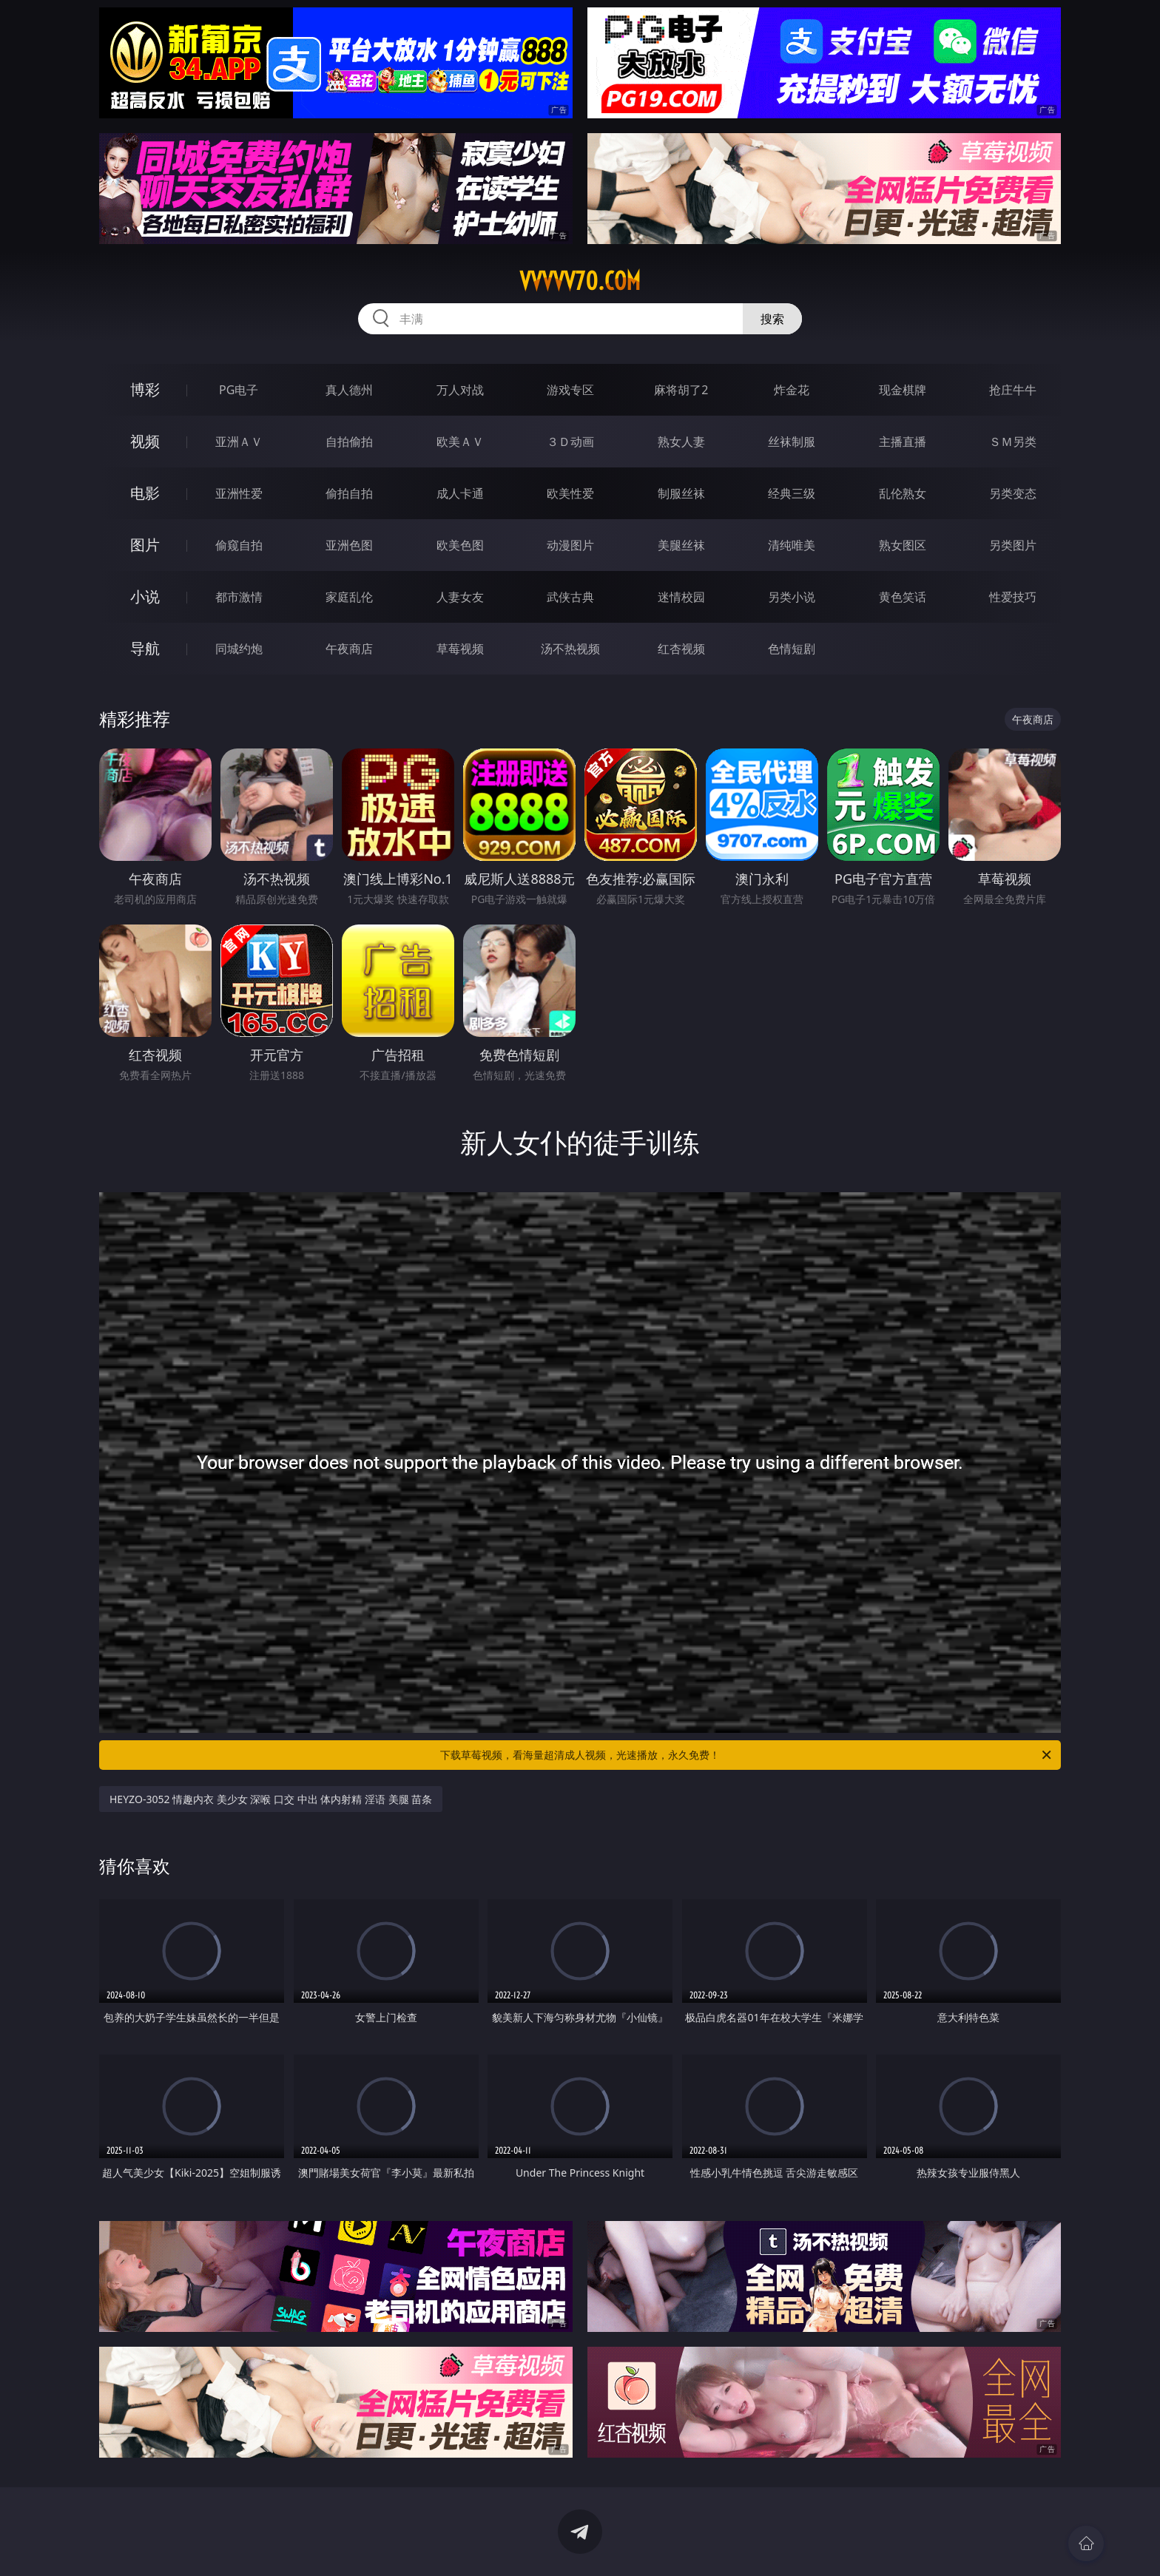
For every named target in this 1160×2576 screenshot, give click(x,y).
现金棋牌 (902, 390)
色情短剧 (791, 648)
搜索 (772, 319)
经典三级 (791, 493)
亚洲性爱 (239, 493)
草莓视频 (460, 648)
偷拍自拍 (349, 493)
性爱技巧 (1012, 597)
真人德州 (349, 390)
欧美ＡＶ (460, 441)
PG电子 (238, 390)
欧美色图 (460, 545)
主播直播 (902, 441)
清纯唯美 (791, 545)
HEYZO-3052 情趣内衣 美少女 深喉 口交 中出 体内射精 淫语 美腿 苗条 (270, 1799)
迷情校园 (681, 597)
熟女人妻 (681, 441)
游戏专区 (570, 390)
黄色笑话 (902, 597)
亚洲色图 (349, 545)
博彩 (145, 389)
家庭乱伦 (349, 597)
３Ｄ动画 (570, 441)
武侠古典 (570, 597)
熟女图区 (902, 545)
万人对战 (460, 390)
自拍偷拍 (349, 441)
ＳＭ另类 (1012, 441)
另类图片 (1012, 545)
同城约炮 (239, 648)
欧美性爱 (570, 493)
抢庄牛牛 (1012, 390)
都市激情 (239, 597)
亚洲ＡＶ (239, 441)
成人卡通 (460, 493)
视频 (145, 441)
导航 (145, 648)
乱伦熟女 (902, 493)
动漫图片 (570, 545)
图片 (145, 545)
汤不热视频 (570, 648)
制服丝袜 (681, 493)
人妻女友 (460, 597)
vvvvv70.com (580, 281)
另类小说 (791, 597)
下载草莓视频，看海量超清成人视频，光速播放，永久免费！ (746, 1755)
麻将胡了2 (681, 390)
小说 (145, 596)
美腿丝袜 (681, 545)
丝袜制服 (791, 441)
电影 (145, 493)
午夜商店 (349, 648)
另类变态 (1012, 493)
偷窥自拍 (239, 545)
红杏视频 (681, 648)
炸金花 (791, 390)
